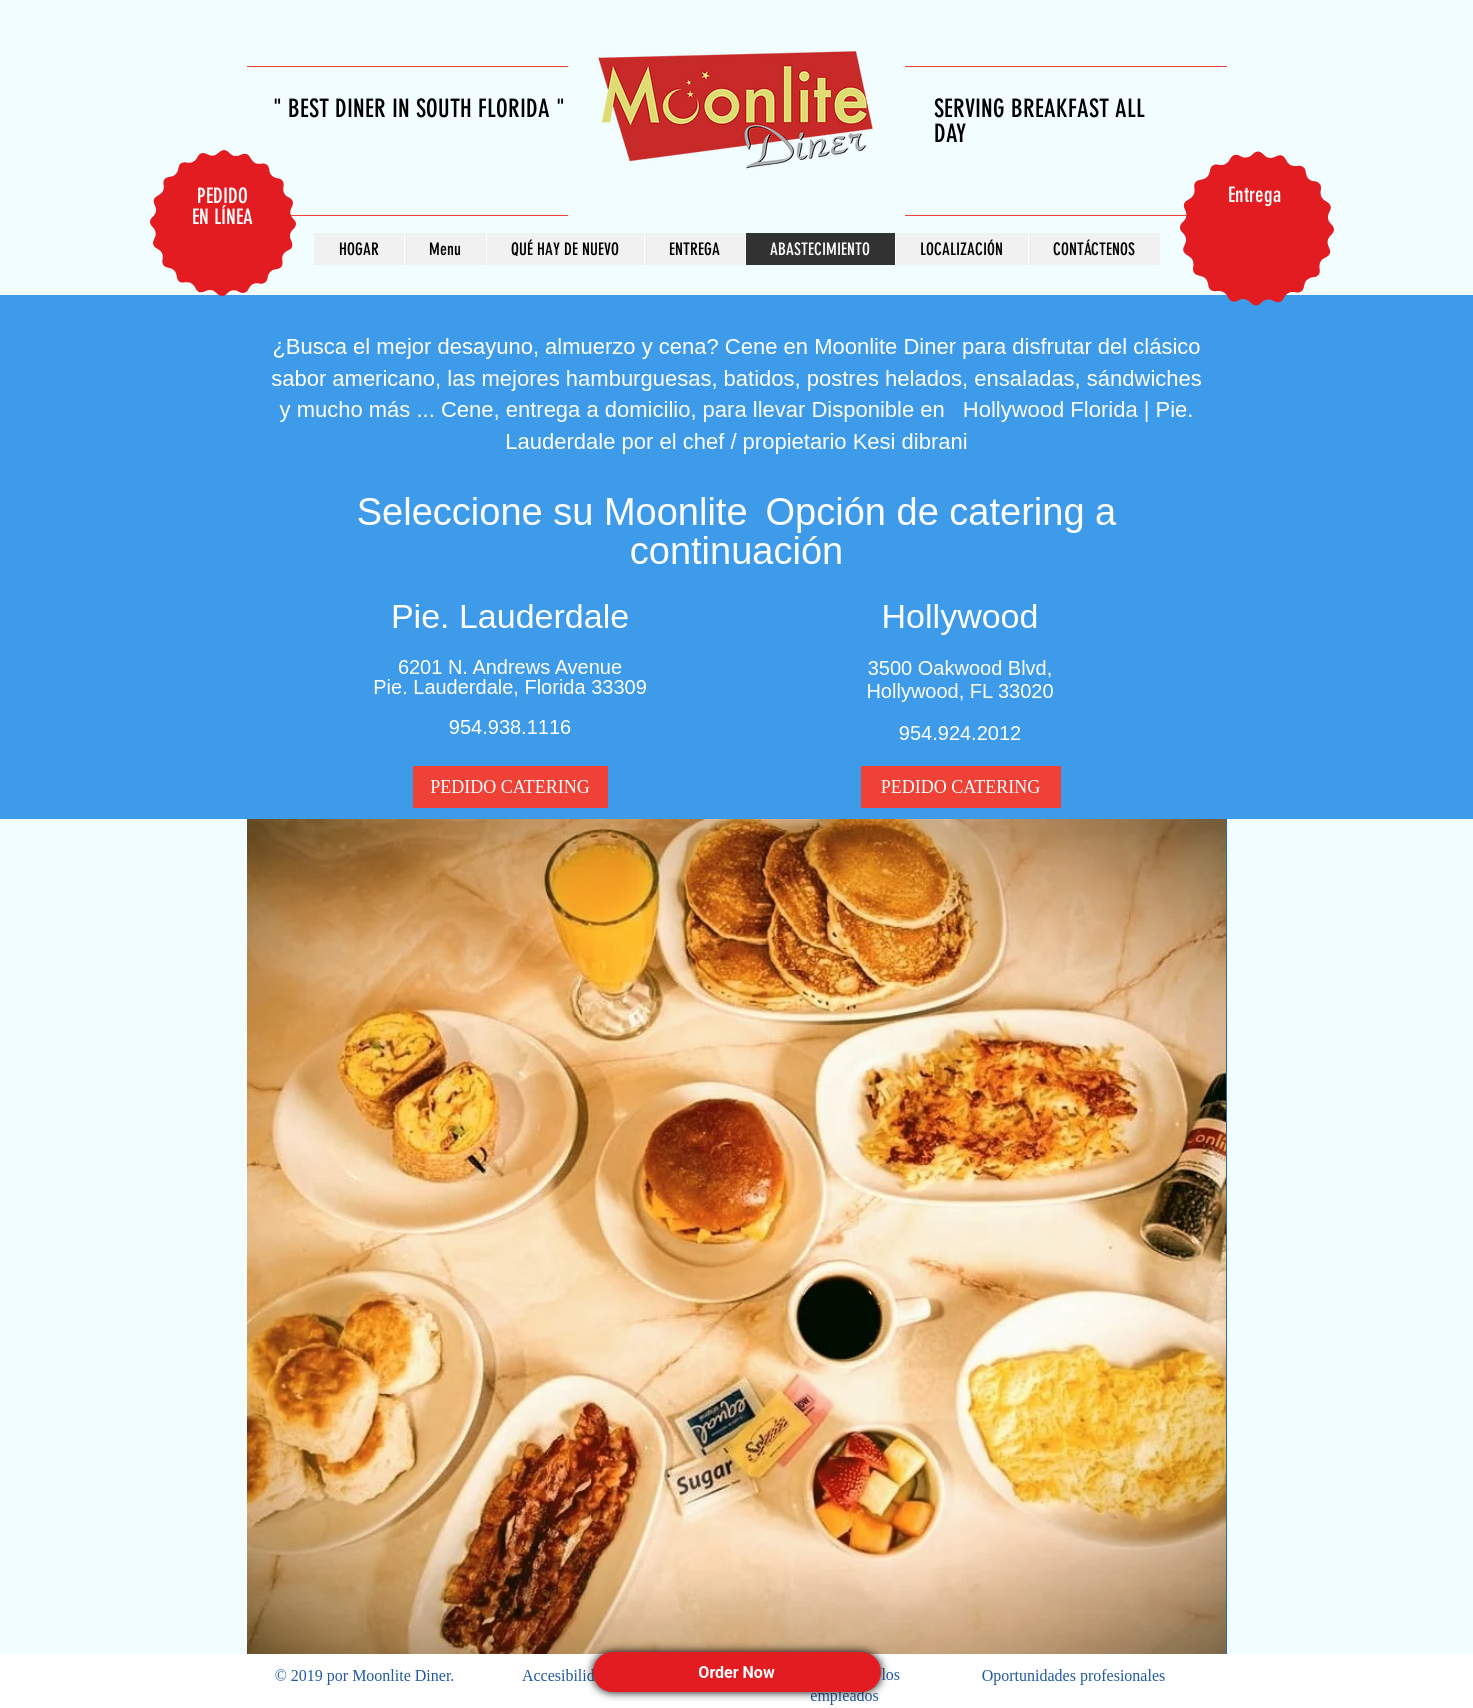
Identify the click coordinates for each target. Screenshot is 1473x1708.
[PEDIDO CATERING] (510, 787)
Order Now (736, 1672)
